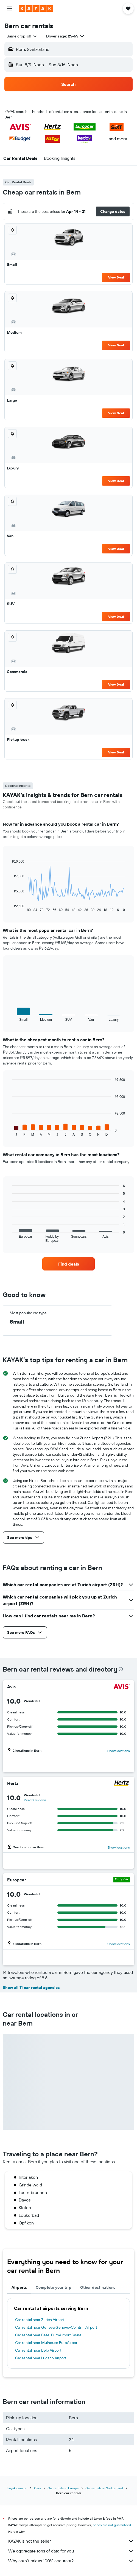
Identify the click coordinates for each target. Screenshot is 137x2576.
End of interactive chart (9, 907)
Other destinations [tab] (98, 2287)
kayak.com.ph (17, 2488)
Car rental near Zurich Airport (40, 2319)
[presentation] (120, 1669)
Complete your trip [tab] (53, 2287)
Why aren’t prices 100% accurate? (71, 2560)
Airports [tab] (19, 2287)
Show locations (118, 1751)
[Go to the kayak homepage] (36, 8)
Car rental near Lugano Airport (40, 2357)
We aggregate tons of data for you (71, 2551)
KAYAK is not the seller (71, 2541)
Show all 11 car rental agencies (31, 1987)
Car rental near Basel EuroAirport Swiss (48, 2335)
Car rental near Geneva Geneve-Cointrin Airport (56, 2327)
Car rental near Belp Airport (38, 2350)
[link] (68, 1263)
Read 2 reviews (35, 1800)
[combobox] (22, 36)
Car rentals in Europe (63, 2488)
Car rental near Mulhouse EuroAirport (47, 2342)
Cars (37, 2488)
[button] (9, 8)
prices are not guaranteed (112, 2525)
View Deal (116, 277)
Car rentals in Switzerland (104, 2488)
